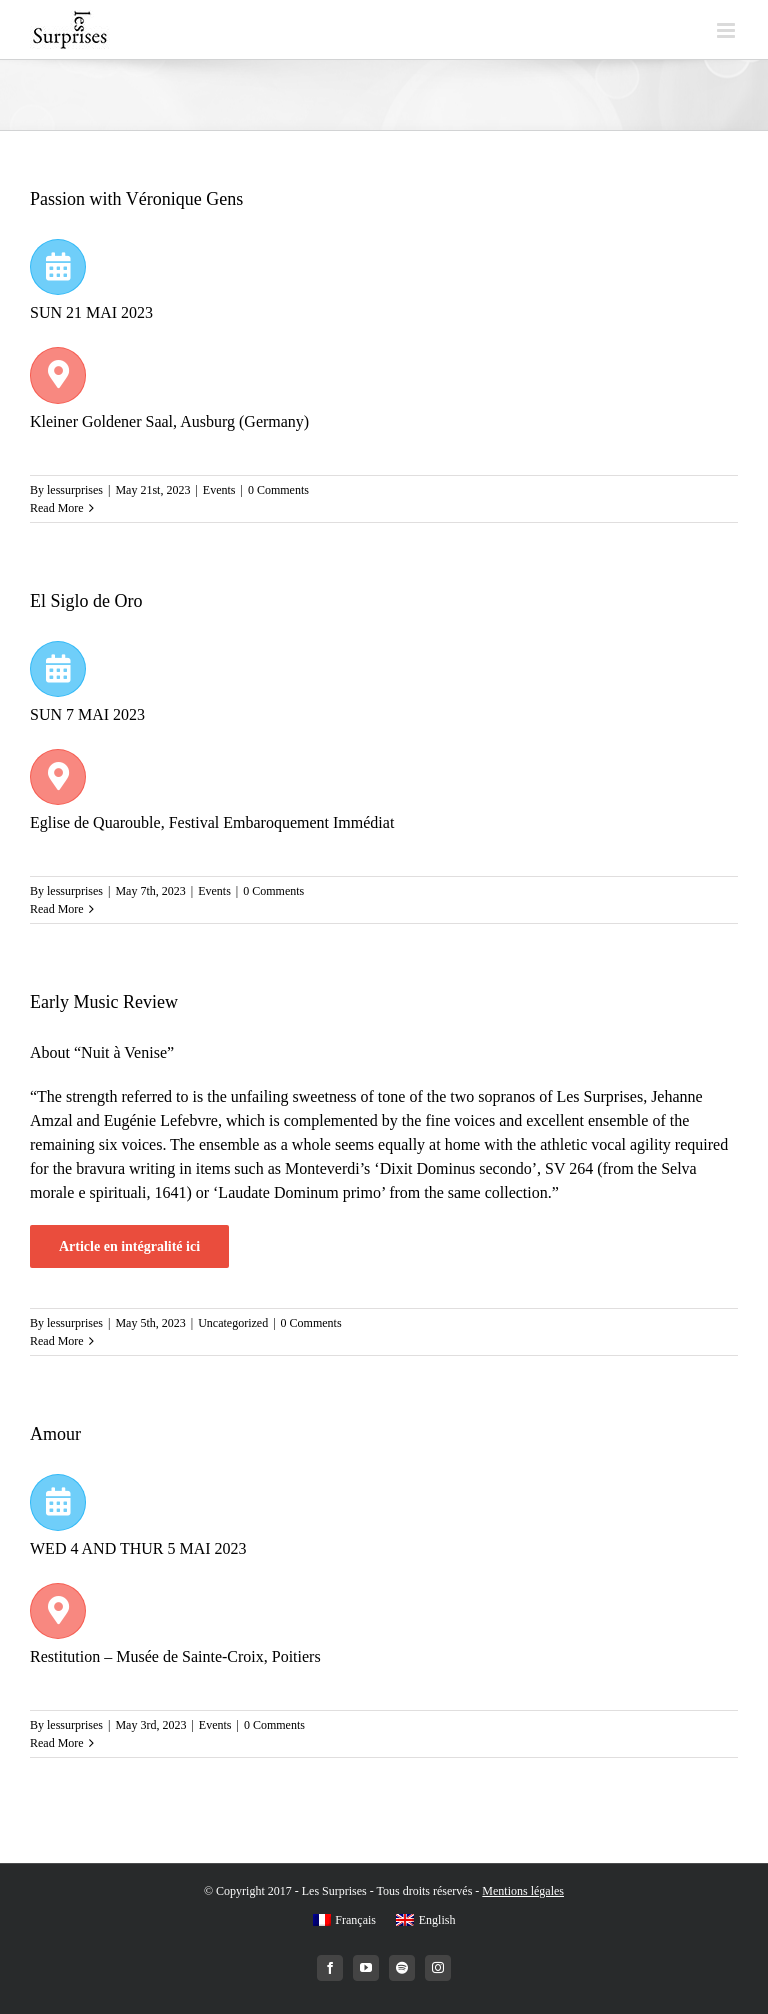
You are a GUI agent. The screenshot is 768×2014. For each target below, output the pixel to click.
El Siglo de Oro (86, 601)
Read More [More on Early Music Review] (57, 1341)
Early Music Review (104, 1002)
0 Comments (278, 490)
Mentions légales (523, 1891)
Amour (55, 1434)
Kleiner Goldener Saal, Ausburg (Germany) (169, 421)
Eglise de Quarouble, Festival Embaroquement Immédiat (212, 822)
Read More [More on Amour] (57, 1743)
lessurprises (75, 490)
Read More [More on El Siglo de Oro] (57, 909)
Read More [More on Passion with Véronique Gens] (57, 508)
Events (219, 490)
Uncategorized (233, 1323)
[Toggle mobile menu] (727, 30)
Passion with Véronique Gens (136, 199)
